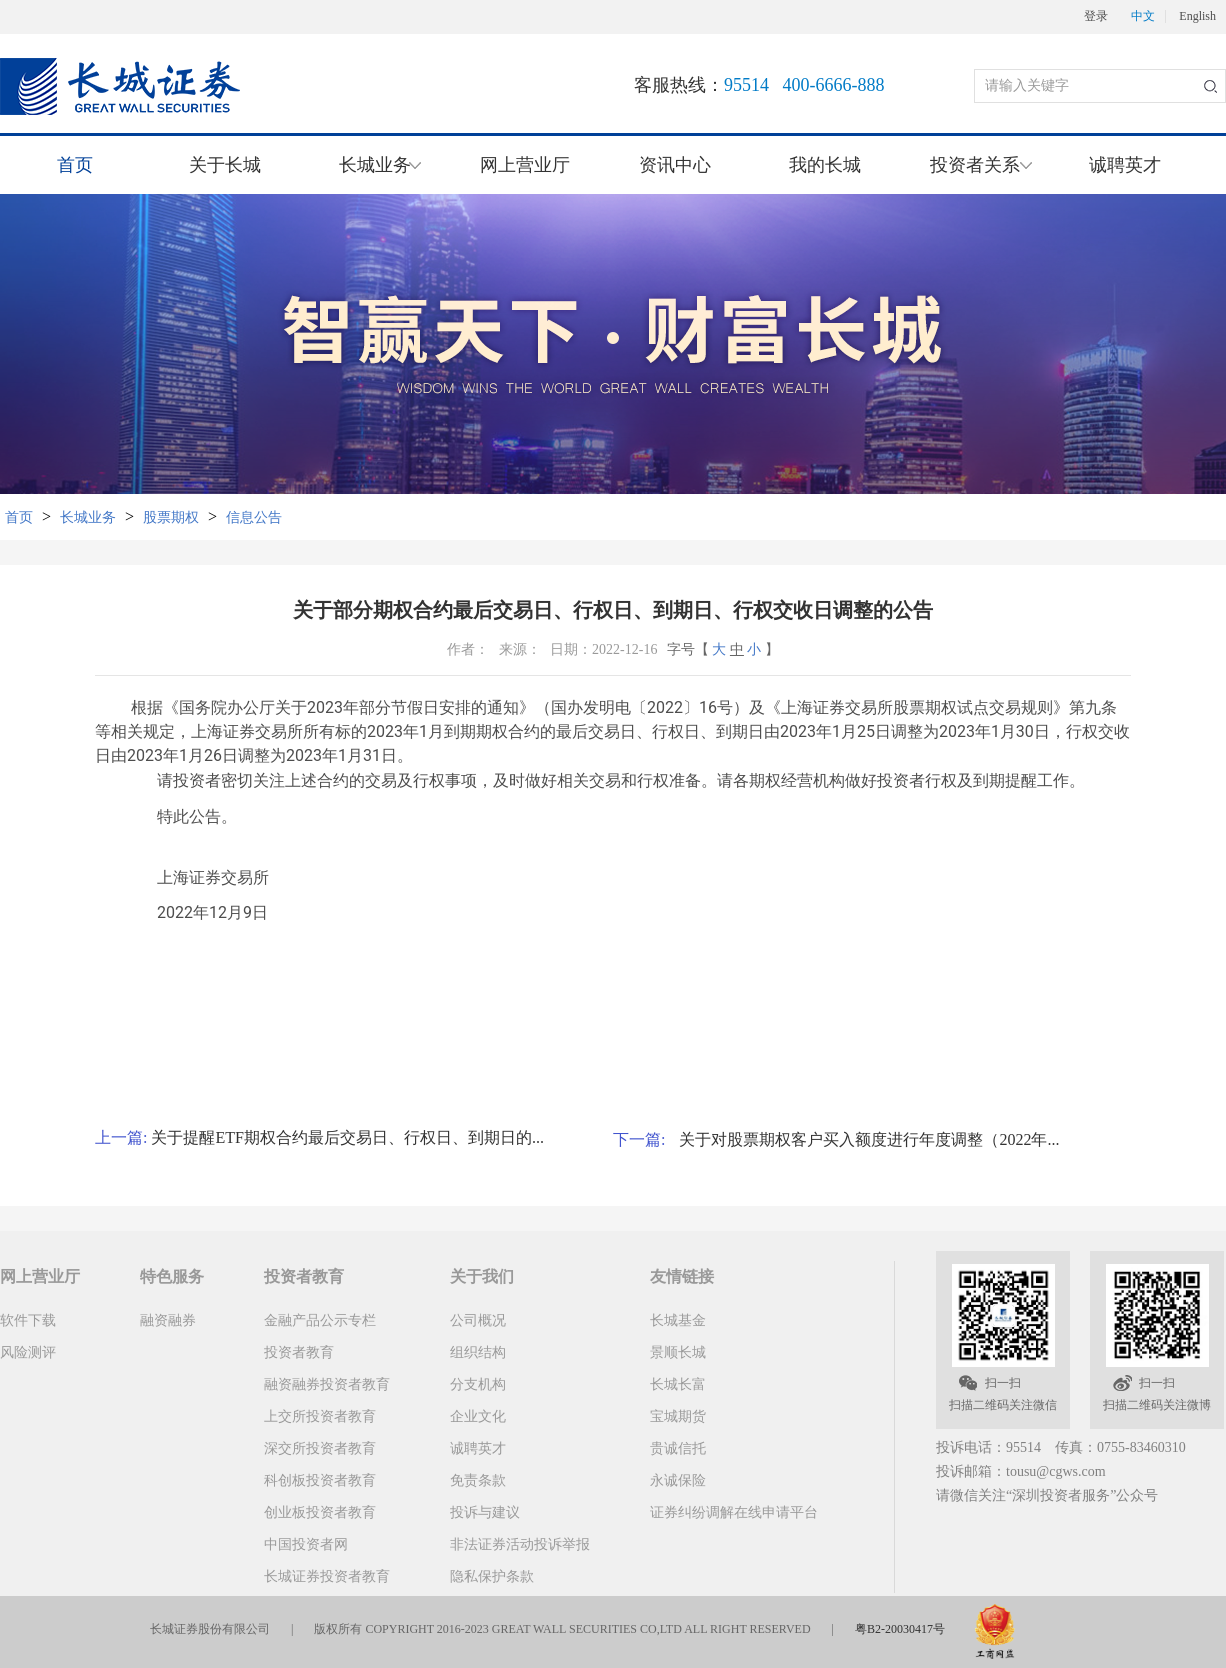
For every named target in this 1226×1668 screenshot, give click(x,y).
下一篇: (646, 1139)
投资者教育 (299, 1352)
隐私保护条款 (492, 1576)
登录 (1096, 16)
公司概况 (478, 1320)
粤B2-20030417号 (900, 1629)
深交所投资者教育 (320, 1448)
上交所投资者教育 (320, 1416)
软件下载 (28, 1320)
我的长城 (825, 165)
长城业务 (88, 517)
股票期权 (171, 517)
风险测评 (28, 1352)
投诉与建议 (485, 1512)
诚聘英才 (1125, 165)
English (1197, 16)
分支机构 (478, 1384)
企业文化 (478, 1416)
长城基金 (678, 1320)
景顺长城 (678, 1352)
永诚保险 (678, 1480)
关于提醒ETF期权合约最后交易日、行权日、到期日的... (347, 1137)
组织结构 (478, 1352)
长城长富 (678, 1384)
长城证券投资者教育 (327, 1576)
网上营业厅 (525, 165)
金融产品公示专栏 (320, 1320)
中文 (1143, 16)
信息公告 (254, 517)
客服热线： (759, 85)
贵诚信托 (678, 1448)
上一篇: (123, 1137)
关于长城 (225, 165)
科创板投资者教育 (320, 1480)
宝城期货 (678, 1416)
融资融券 (168, 1320)
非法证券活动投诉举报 (520, 1544)
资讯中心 (675, 165)
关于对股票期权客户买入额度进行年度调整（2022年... (869, 1139)
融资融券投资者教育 (327, 1384)
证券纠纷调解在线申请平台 (734, 1512)
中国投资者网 (306, 1544)
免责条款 (478, 1480)
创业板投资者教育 (320, 1512)
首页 (75, 165)
